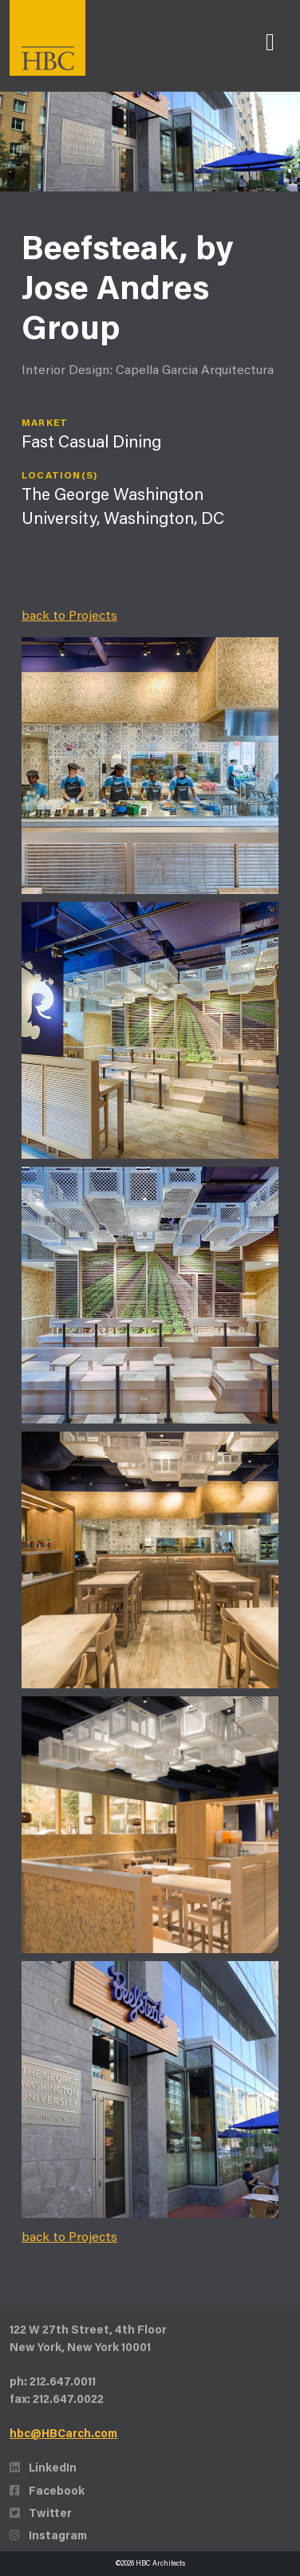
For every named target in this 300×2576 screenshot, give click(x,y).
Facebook (47, 2492)
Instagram (48, 2537)
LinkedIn (43, 2469)
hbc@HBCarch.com (63, 2434)
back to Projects (69, 616)
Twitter (41, 2514)
